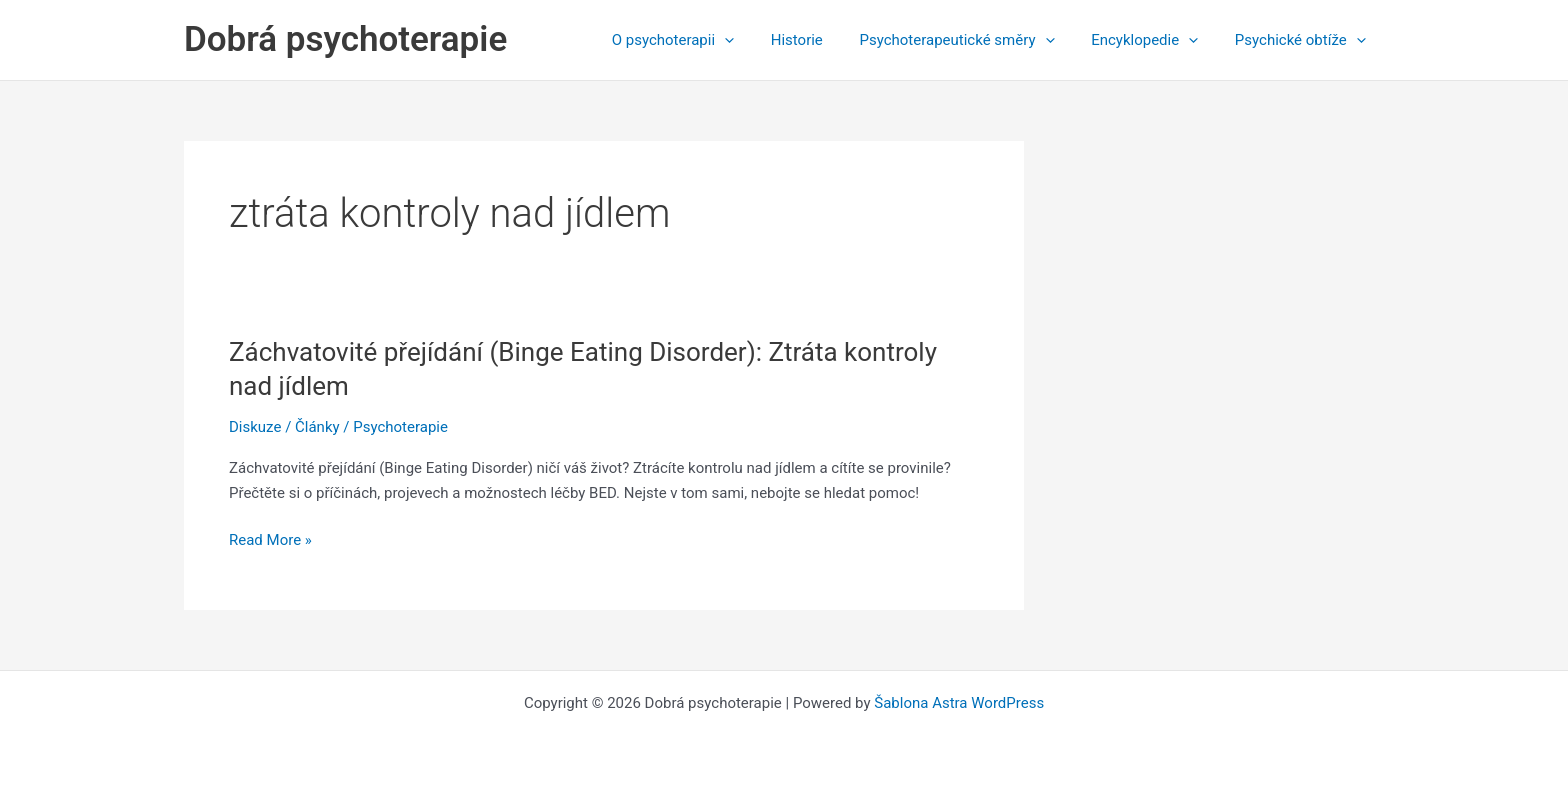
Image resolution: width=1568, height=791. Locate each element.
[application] (754, 40)
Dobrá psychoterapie (345, 39)
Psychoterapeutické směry (973, 40)
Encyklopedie (1154, 40)
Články (317, 427)
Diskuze (255, 427)
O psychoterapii (703, 40)
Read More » (270, 540)
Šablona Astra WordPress (959, 703)
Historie (820, 40)
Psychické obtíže (1303, 40)
